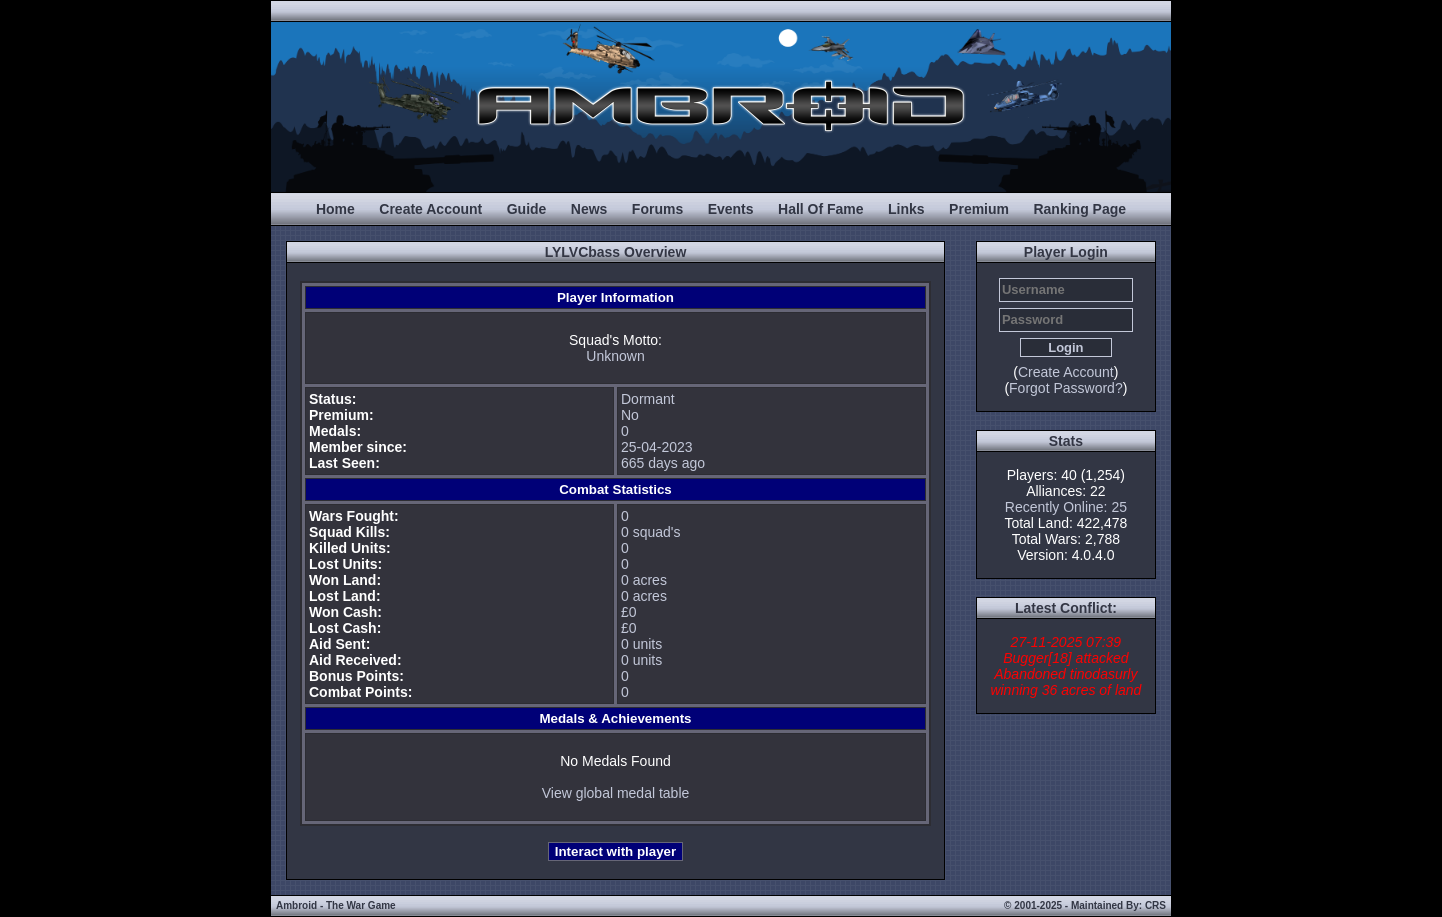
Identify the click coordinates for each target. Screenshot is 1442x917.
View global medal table (616, 793)
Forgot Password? (1066, 388)
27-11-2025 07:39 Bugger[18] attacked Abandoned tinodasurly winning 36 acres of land (1065, 666)
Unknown (615, 356)
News (589, 209)
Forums (657, 209)
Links (906, 209)
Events (731, 209)
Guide (527, 209)
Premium (979, 209)
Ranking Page (1079, 209)
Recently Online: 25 (1066, 507)
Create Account (430, 209)
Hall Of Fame (821, 209)
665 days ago (663, 463)
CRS (1155, 905)
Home (335, 209)
